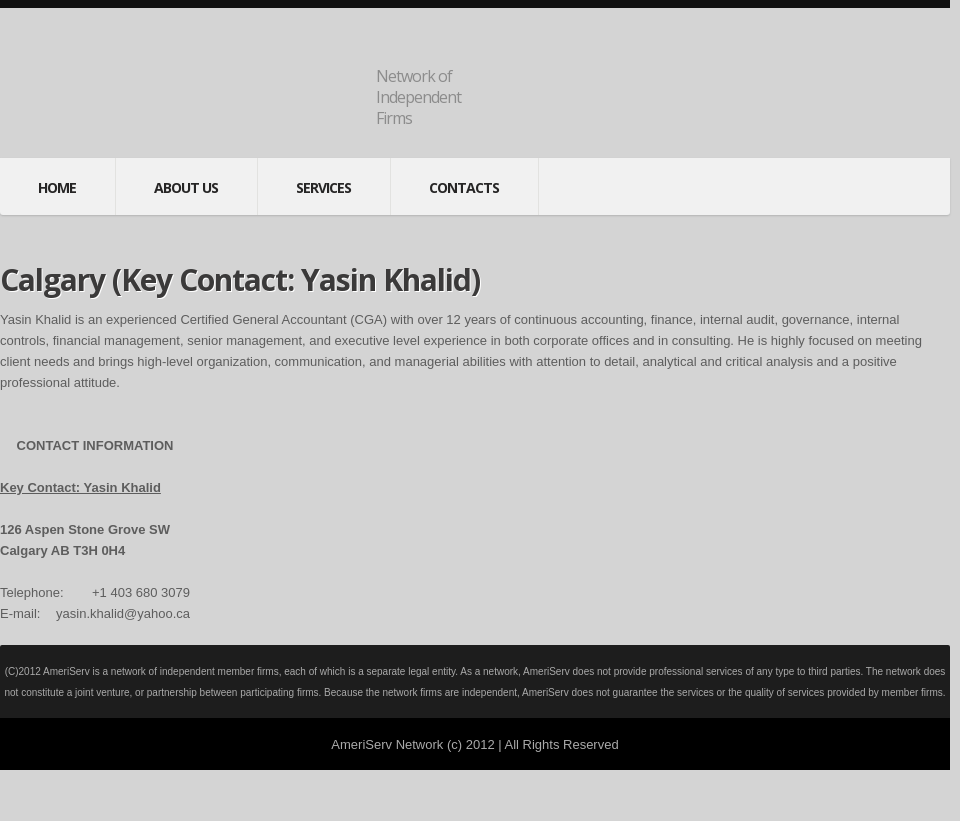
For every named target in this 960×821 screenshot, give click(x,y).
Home (57, 187)
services (323, 187)
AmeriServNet (196, 87)
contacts (464, 187)
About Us (186, 187)
